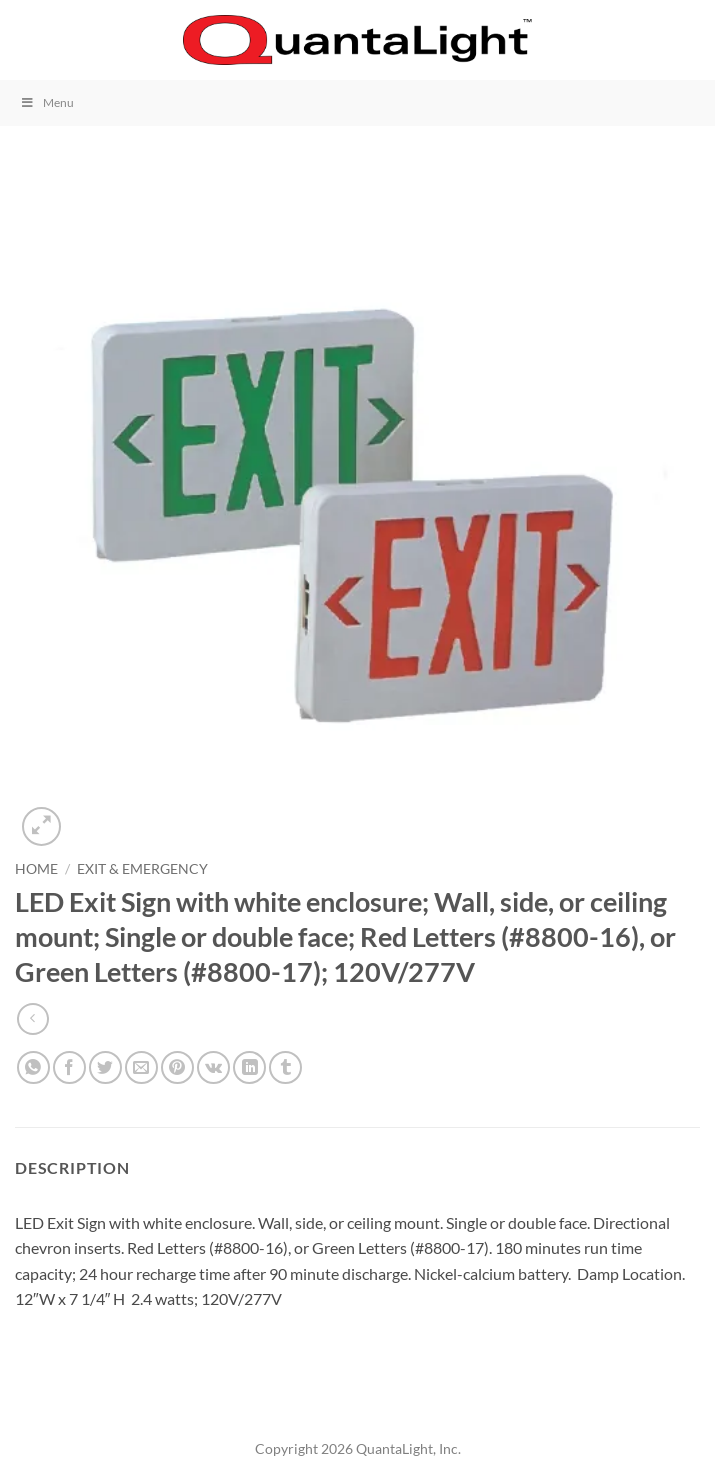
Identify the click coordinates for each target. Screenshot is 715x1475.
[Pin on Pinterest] (177, 1067)
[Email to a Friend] (141, 1067)
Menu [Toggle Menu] (47, 102)
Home (36, 869)
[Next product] (32, 1018)
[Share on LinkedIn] (249, 1067)
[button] (27, 39)
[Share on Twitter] (105, 1067)
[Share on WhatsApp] (33, 1067)
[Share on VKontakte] (213, 1067)
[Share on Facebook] (69, 1067)
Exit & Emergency (142, 869)
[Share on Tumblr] (285, 1067)
